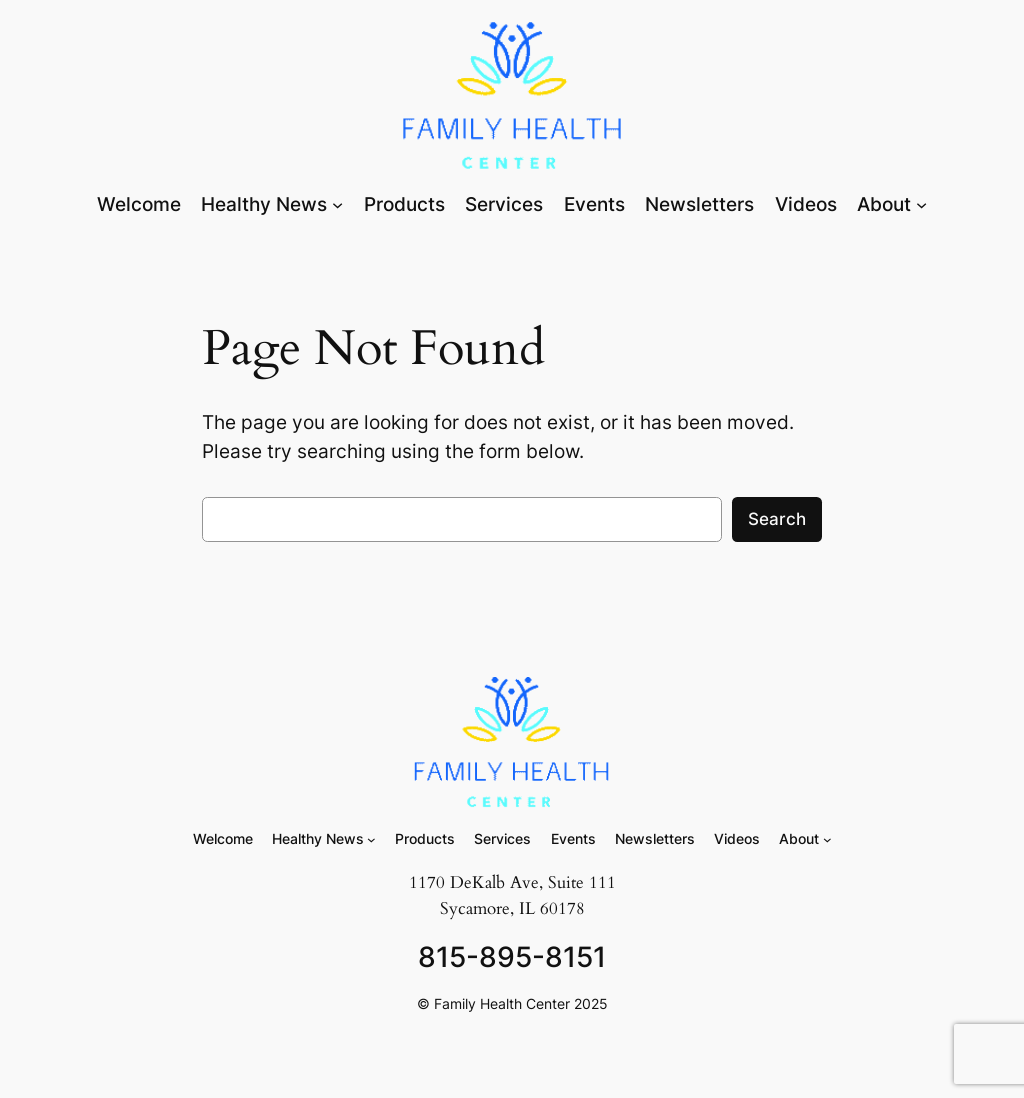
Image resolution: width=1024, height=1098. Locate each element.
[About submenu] (921, 204)
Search (777, 519)
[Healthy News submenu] (337, 204)
